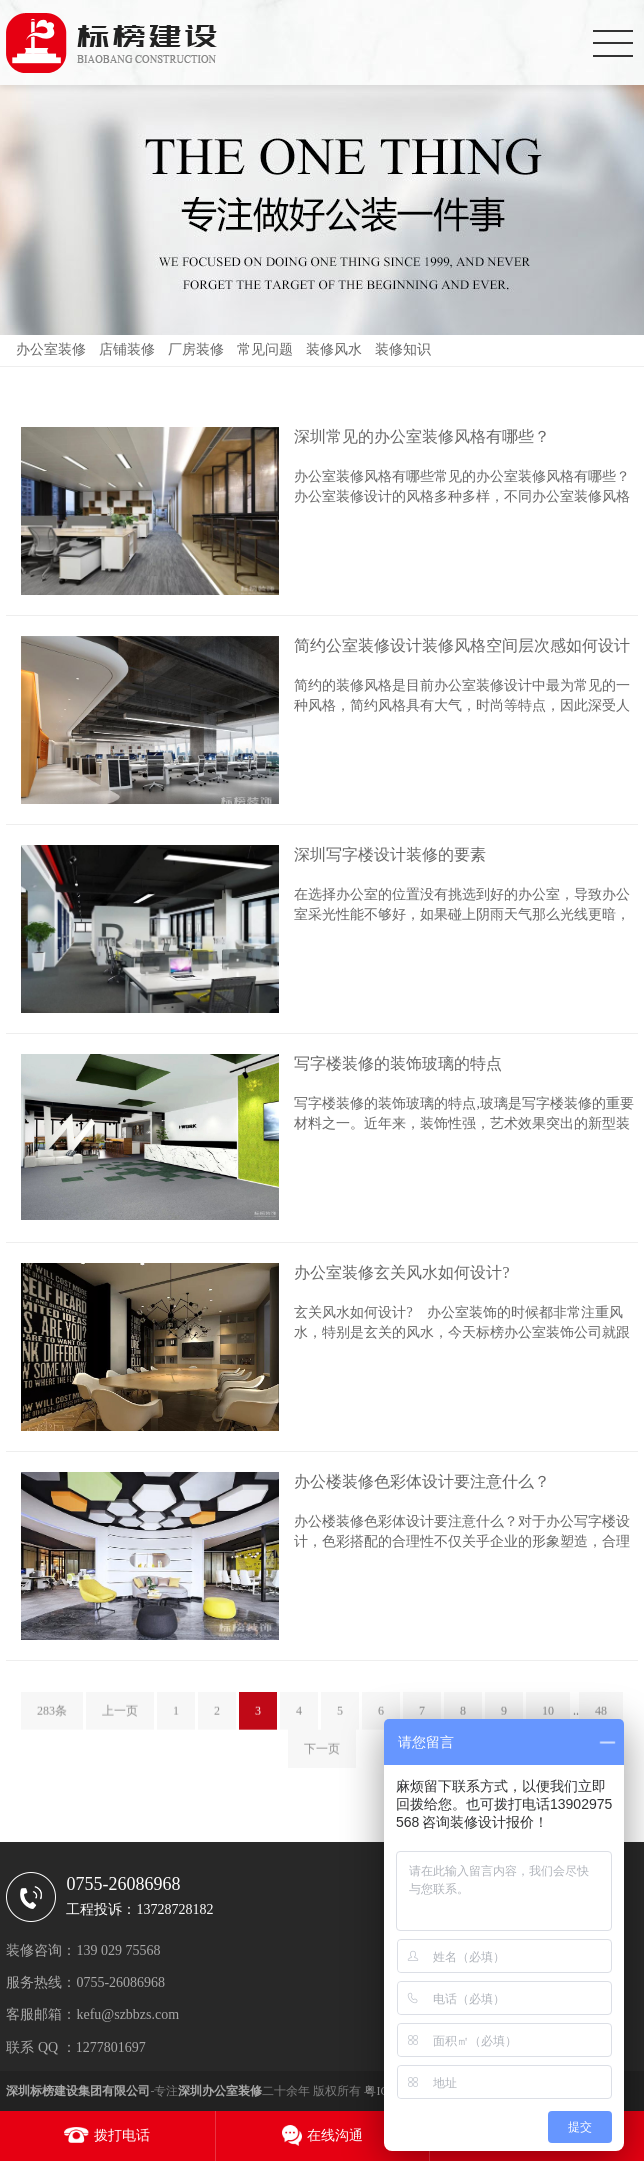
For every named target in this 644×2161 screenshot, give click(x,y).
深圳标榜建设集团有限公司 (78, 2091)
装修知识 (403, 349)
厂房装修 (196, 349)
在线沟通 (335, 2135)
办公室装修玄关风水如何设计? (401, 1272)
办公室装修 (51, 349)
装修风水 (334, 349)
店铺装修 (127, 349)
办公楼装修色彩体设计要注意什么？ (422, 1481)
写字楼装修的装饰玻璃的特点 (398, 1063)
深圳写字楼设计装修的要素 (390, 854)
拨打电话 (122, 2135)
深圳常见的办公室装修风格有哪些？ (422, 436)
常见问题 (265, 349)
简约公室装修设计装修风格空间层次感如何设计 (462, 645)
